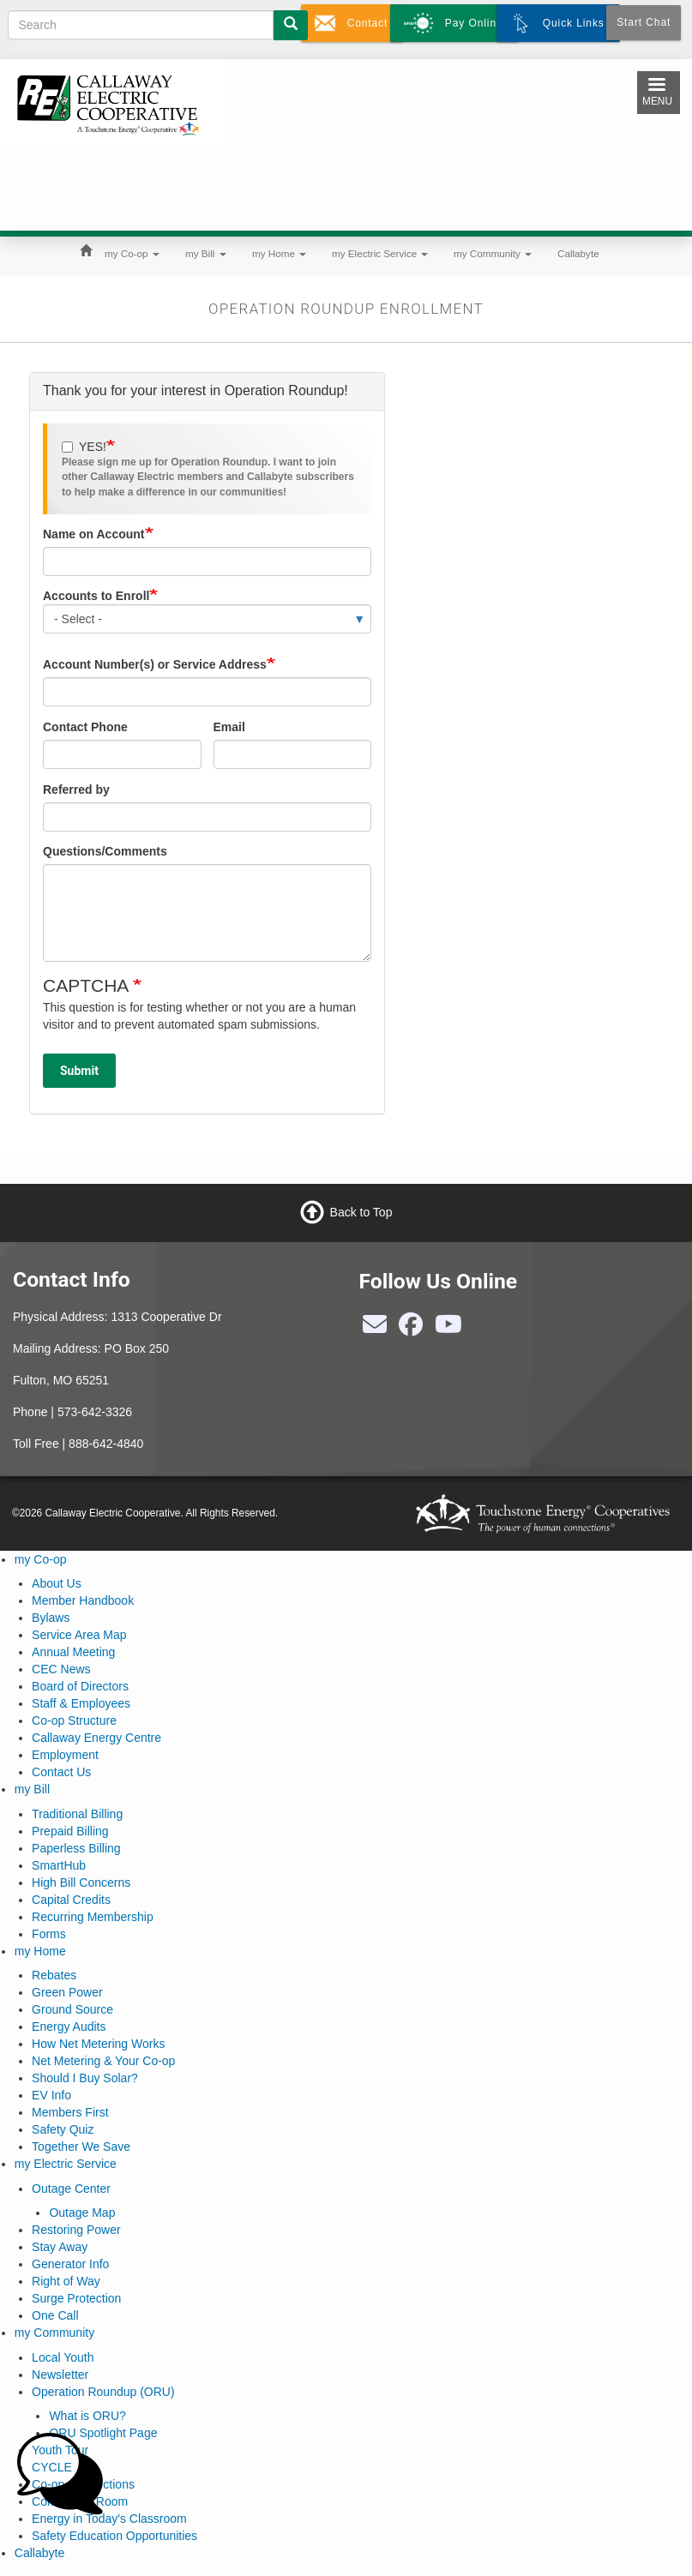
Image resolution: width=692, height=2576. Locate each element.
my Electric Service (380, 253)
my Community (493, 253)
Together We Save (81, 2146)
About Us (56, 1583)
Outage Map (82, 2212)
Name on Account (94, 534)
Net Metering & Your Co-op (103, 2061)
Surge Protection (76, 2298)
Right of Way (66, 2281)
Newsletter (60, 2374)
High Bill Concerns (81, 1882)
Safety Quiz (62, 2129)
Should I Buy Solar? (85, 2078)
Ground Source (72, 2009)
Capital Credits (71, 1899)
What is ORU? (87, 2416)
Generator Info (70, 2264)
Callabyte (578, 253)
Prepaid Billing (70, 1831)
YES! (84, 446)
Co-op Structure (74, 1720)
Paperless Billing (76, 1848)
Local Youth (62, 2357)
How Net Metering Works (98, 2044)
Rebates (54, 1975)
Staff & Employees (81, 1703)
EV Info (51, 2095)
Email (229, 727)
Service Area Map (79, 1635)
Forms (49, 1934)
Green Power (67, 1992)
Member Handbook (83, 1600)
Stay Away (59, 2247)
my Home (279, 253)
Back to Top (361, 1211)
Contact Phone (85, 727)
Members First (70, 2112)
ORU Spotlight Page (103, 2433)
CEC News (61, 1669)
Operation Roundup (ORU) (103, 2392)
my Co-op (132, 253)
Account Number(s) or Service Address (155, 664)
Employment (65, 1755)
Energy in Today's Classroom (109, 2518)
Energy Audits (68, 2026)
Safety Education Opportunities (114, 2536)
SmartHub (59, 1865)
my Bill (205, 253)
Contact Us (61, 1772)
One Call (55, 2315)
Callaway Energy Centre (96, 1737)
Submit (79, 1071)
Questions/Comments (105, 851)
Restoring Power (76, 2230)
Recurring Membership (92, 1917)
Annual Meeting (73, 1652)
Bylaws (50, 1617)
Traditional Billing (77, 1814)
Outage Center (71, 2188)
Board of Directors (80, 1686)
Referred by (76, 789)
